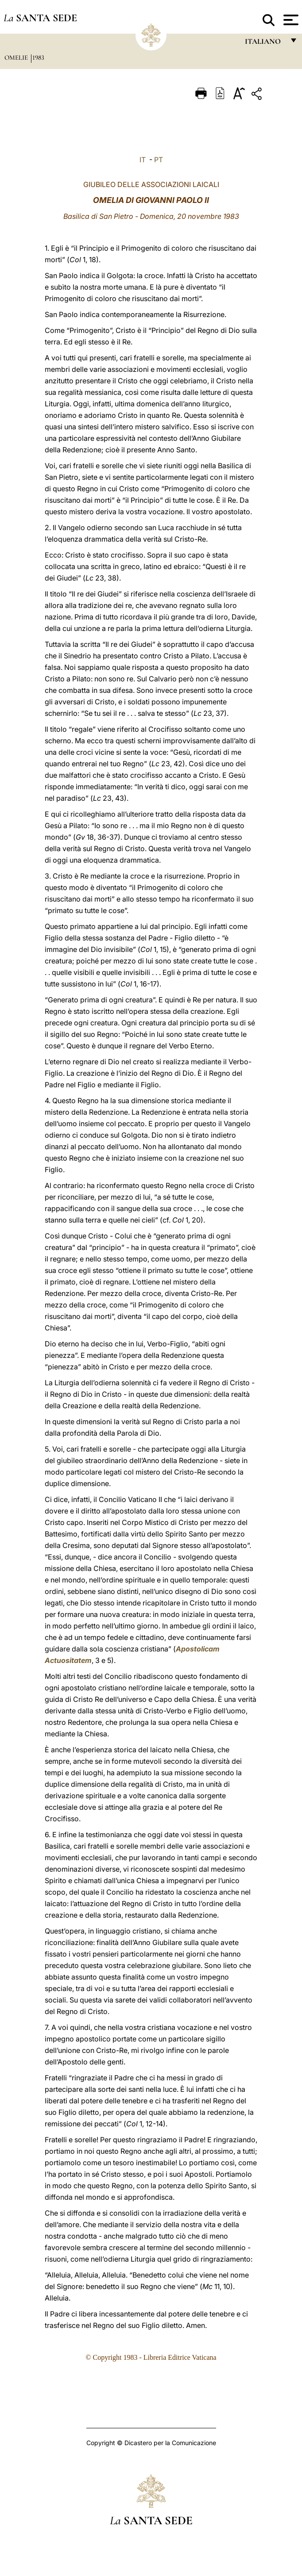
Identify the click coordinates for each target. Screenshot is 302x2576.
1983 (38, 57)
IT (142, 159)
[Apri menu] (289, 19)
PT (158, 159)
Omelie (17, 57)
